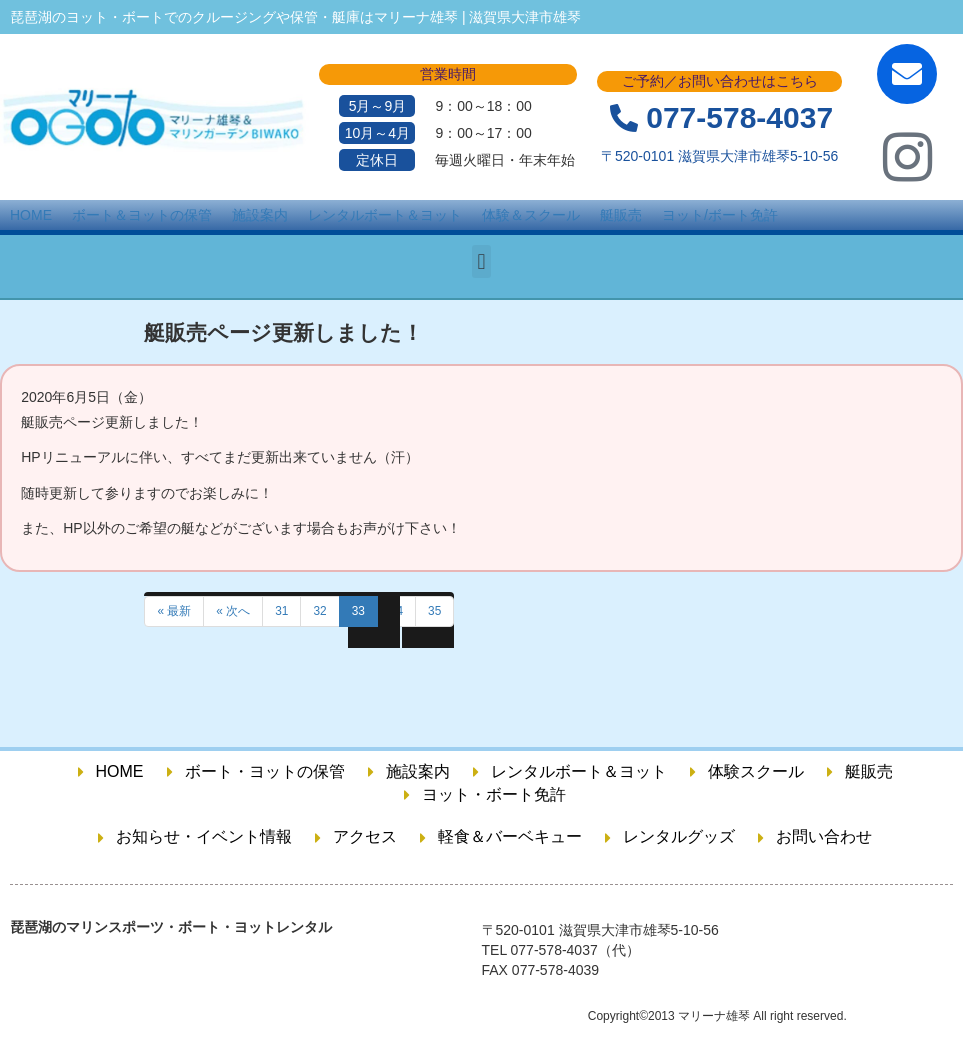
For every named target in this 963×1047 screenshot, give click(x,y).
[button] (481, 261)
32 (319, 611)
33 (358, 611)
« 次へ (233, 611)
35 (434, 611)
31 (281, 611)
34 (396, 611)
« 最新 (174, 611)
